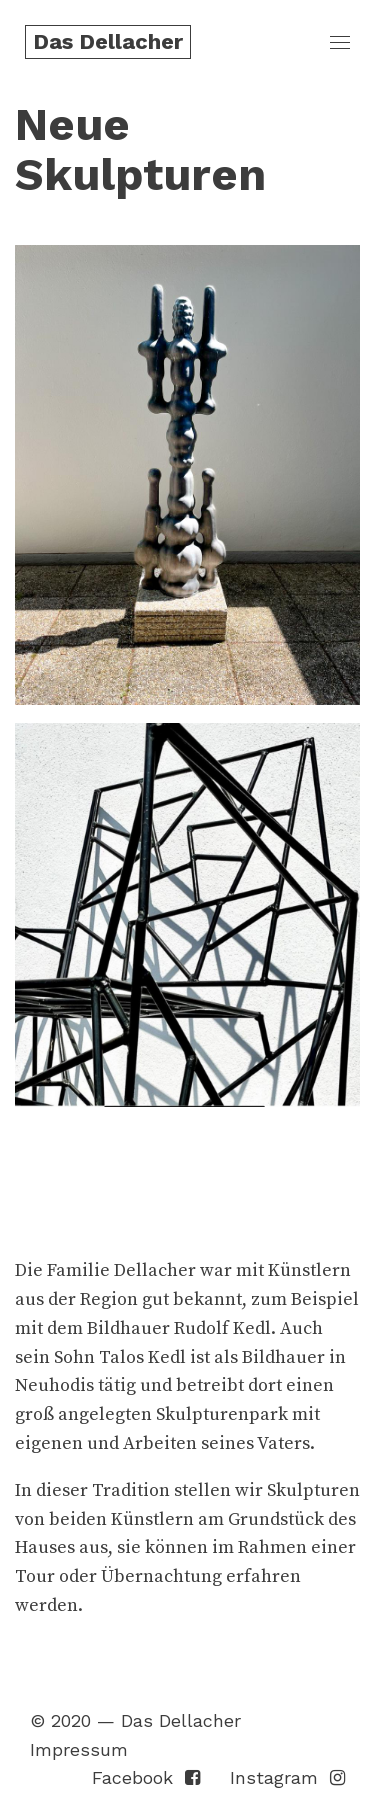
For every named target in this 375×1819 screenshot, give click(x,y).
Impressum (79, 1749)
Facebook (146, 1777)
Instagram (287, 1777)
